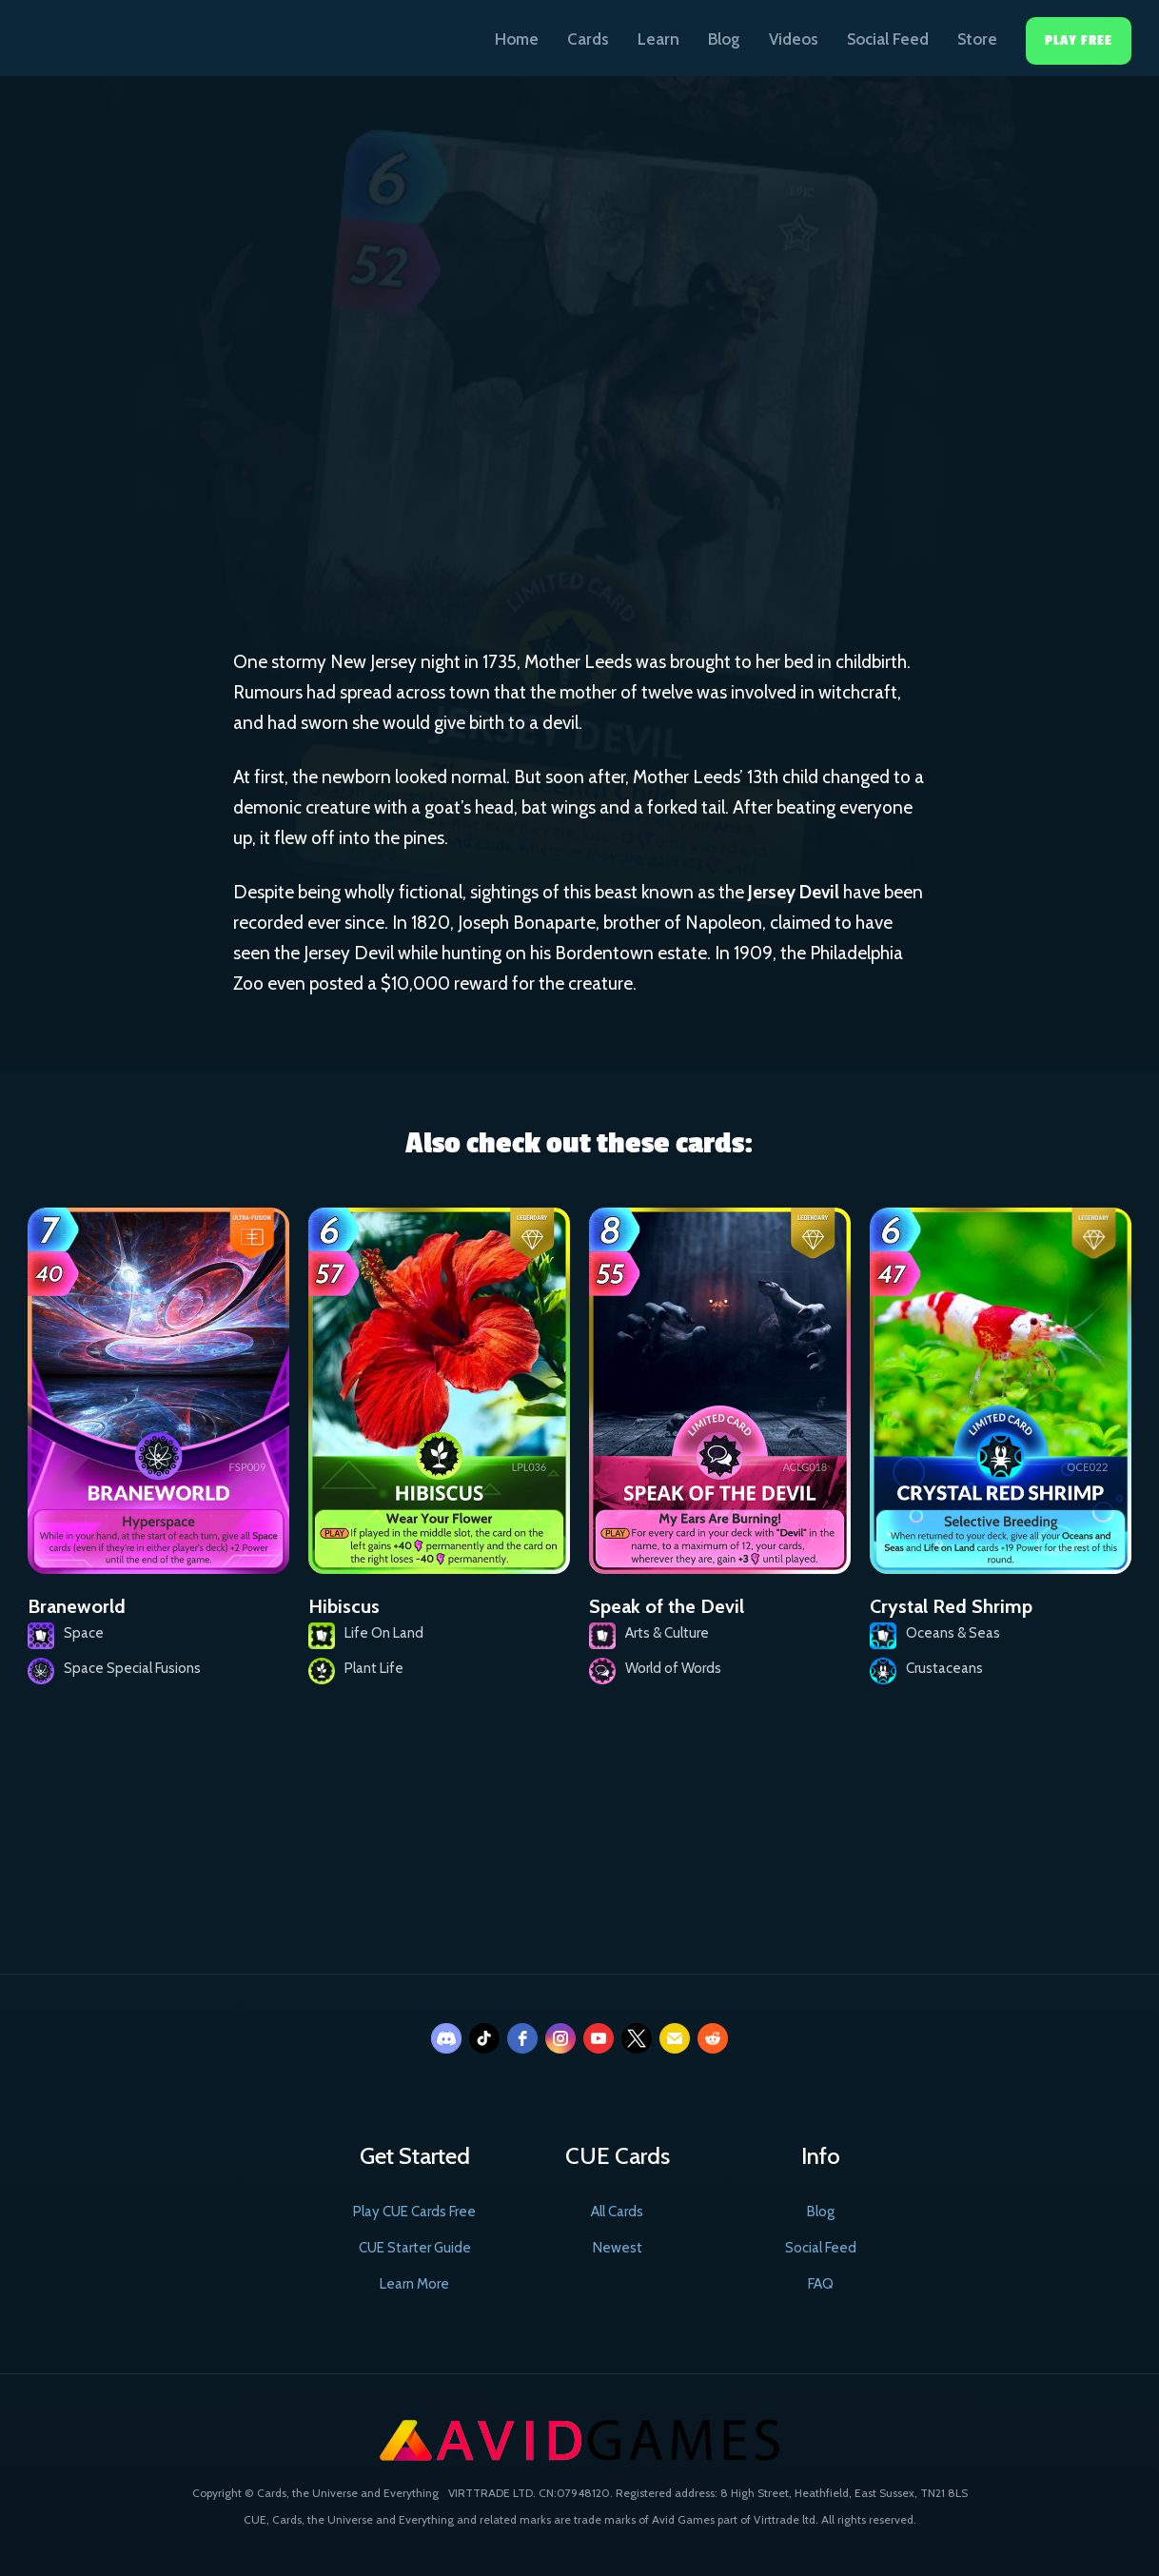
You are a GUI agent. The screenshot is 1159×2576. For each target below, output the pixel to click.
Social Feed (888, 39)
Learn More (414, 2283)
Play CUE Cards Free (414, 2211)
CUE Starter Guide (415, 2247)
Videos (793, 39)
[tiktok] (484, 2038)
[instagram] (560, 2038)
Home (517, 39)
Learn (658, 39)
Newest (617, 2247)
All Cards (617, 2211)
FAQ (821, 2283)
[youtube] (598, 2038)
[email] (674, 2038)
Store (977, 39)
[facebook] (522, 2038)
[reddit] (712, 2038)
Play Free (1078, 40)
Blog (724, 39)
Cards (588, 39)
